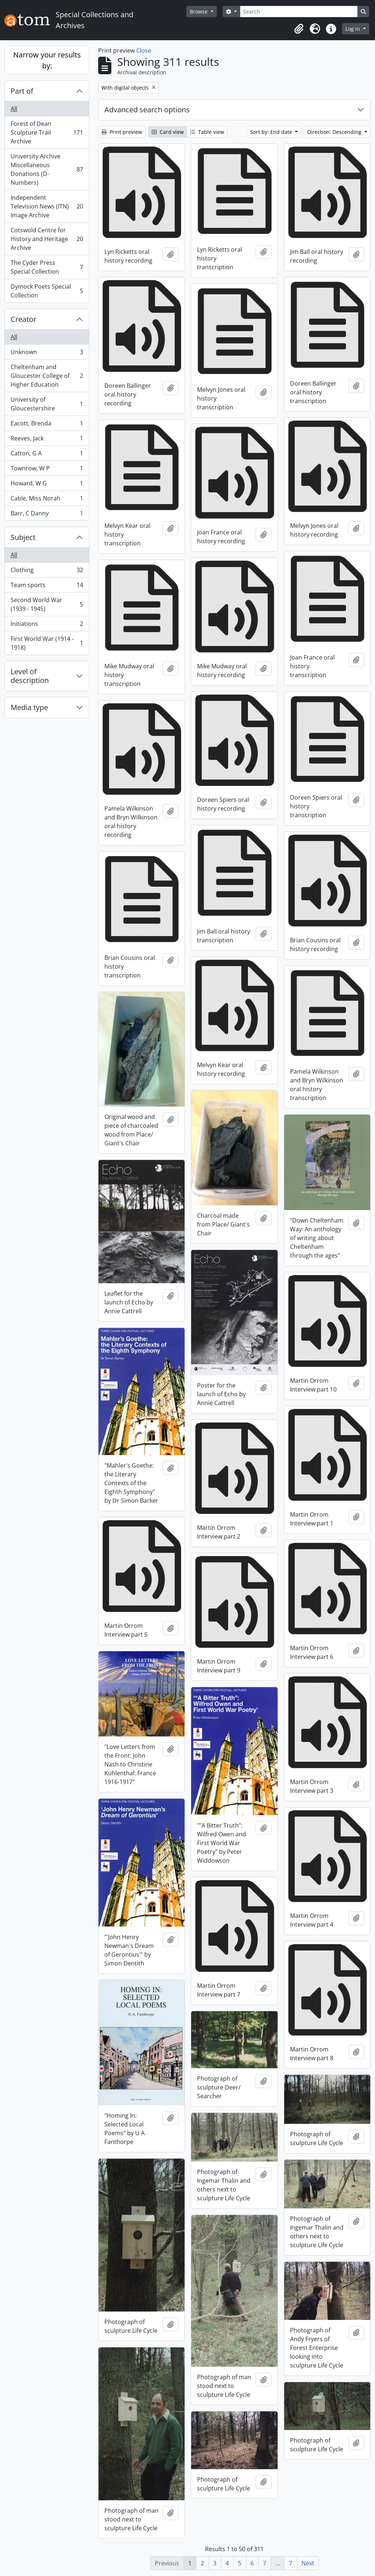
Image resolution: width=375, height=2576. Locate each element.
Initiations (46, 625)
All (14, 109)
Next (307, 2563)
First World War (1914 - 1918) (46, 643)
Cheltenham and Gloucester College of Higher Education (46, 375)
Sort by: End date (272, 131)
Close (143, 50)
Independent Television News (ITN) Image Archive (46, 206)
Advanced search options (147, 109)
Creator (23, 319)
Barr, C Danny (46, 515)
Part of (22, 91)
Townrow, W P (46, 470)
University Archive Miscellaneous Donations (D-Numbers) (46, 169)
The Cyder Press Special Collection (46, 267)
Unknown (46, 354)
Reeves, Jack (46, 440)
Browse (199, 11)
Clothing (46, 572)
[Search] (299, 11)
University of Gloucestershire (46, 403)
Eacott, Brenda (46, 425)
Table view (207, 131)
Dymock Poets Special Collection (46, 290)
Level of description (30, 675)
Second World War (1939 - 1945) (46, 604)
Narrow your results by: (47, 60)
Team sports (46, 587)
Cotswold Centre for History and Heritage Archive (46, 239)
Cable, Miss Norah (46, 500)
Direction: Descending (335, 131)
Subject (23, 537)
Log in (353, 28)
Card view (168, 131)
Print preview (121, 131)
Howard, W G (46, 485)
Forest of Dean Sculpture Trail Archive (46, 132)
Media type (29, 707)
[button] (299, 29)
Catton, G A (46, 455)
